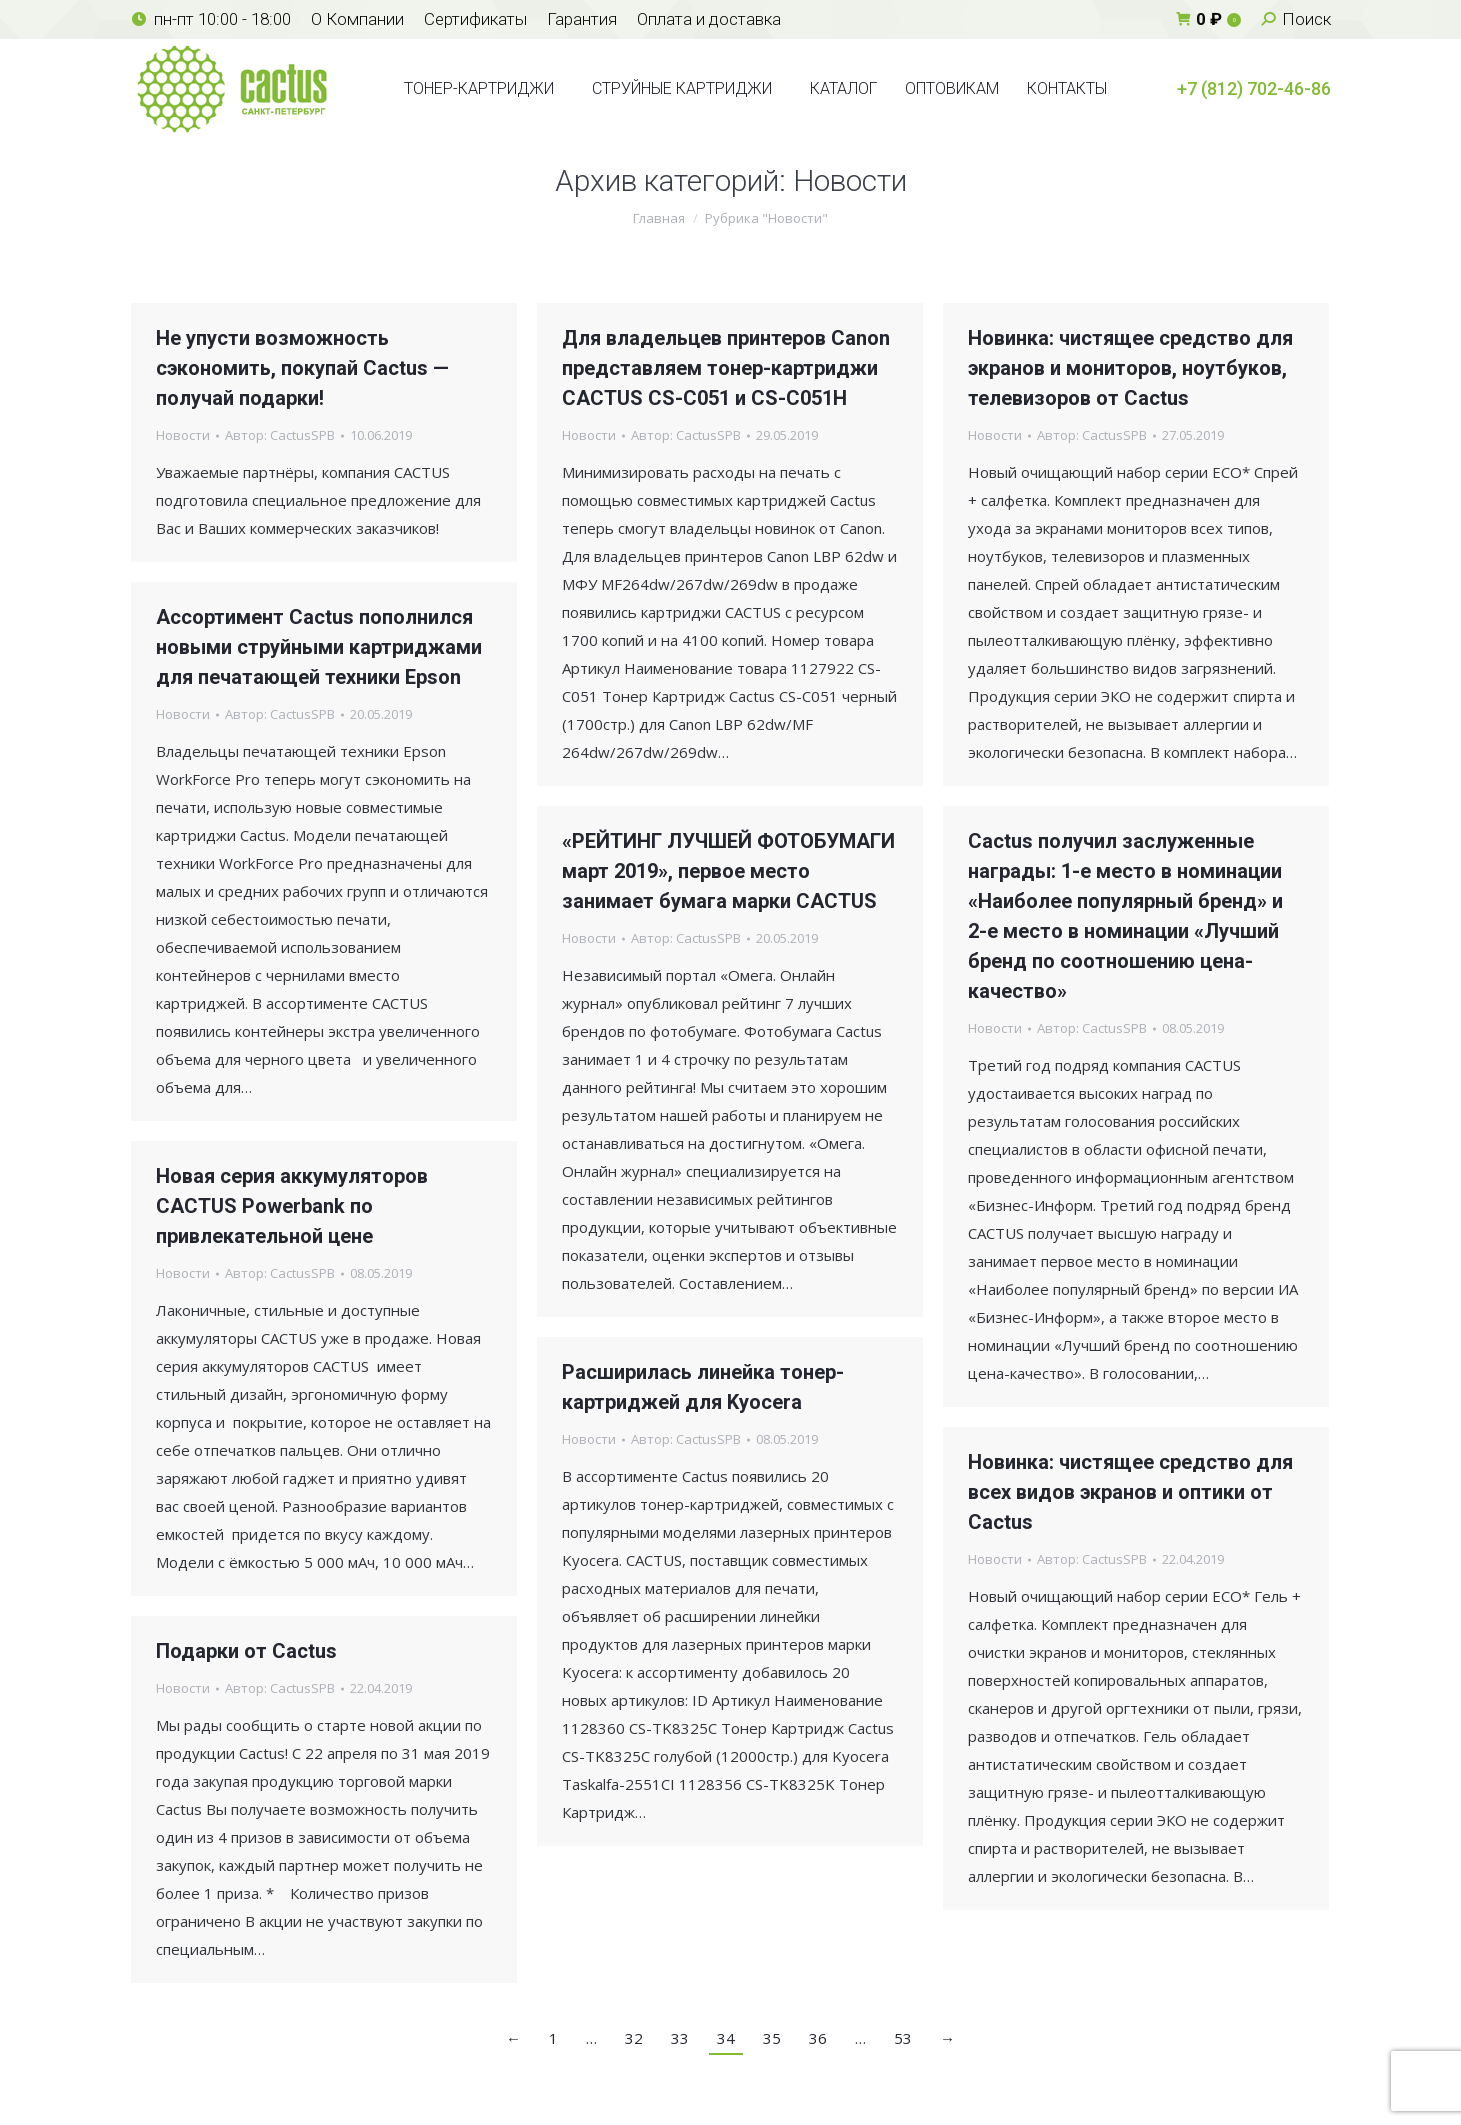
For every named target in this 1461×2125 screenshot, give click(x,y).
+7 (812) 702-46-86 (1254, 88)
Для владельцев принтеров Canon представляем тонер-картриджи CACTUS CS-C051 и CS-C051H (726, 368)
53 (903, 2038)
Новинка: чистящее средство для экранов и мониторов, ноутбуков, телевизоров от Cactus (1130, 368)
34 (726, 2038)
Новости (183, 435)
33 (680, 2038)
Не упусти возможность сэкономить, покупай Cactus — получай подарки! (302, 368)
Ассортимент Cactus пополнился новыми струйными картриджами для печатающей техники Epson (319, 647)
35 (772, 2038)
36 (818, 2038)
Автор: (280, 435)
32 (634, 2038)
